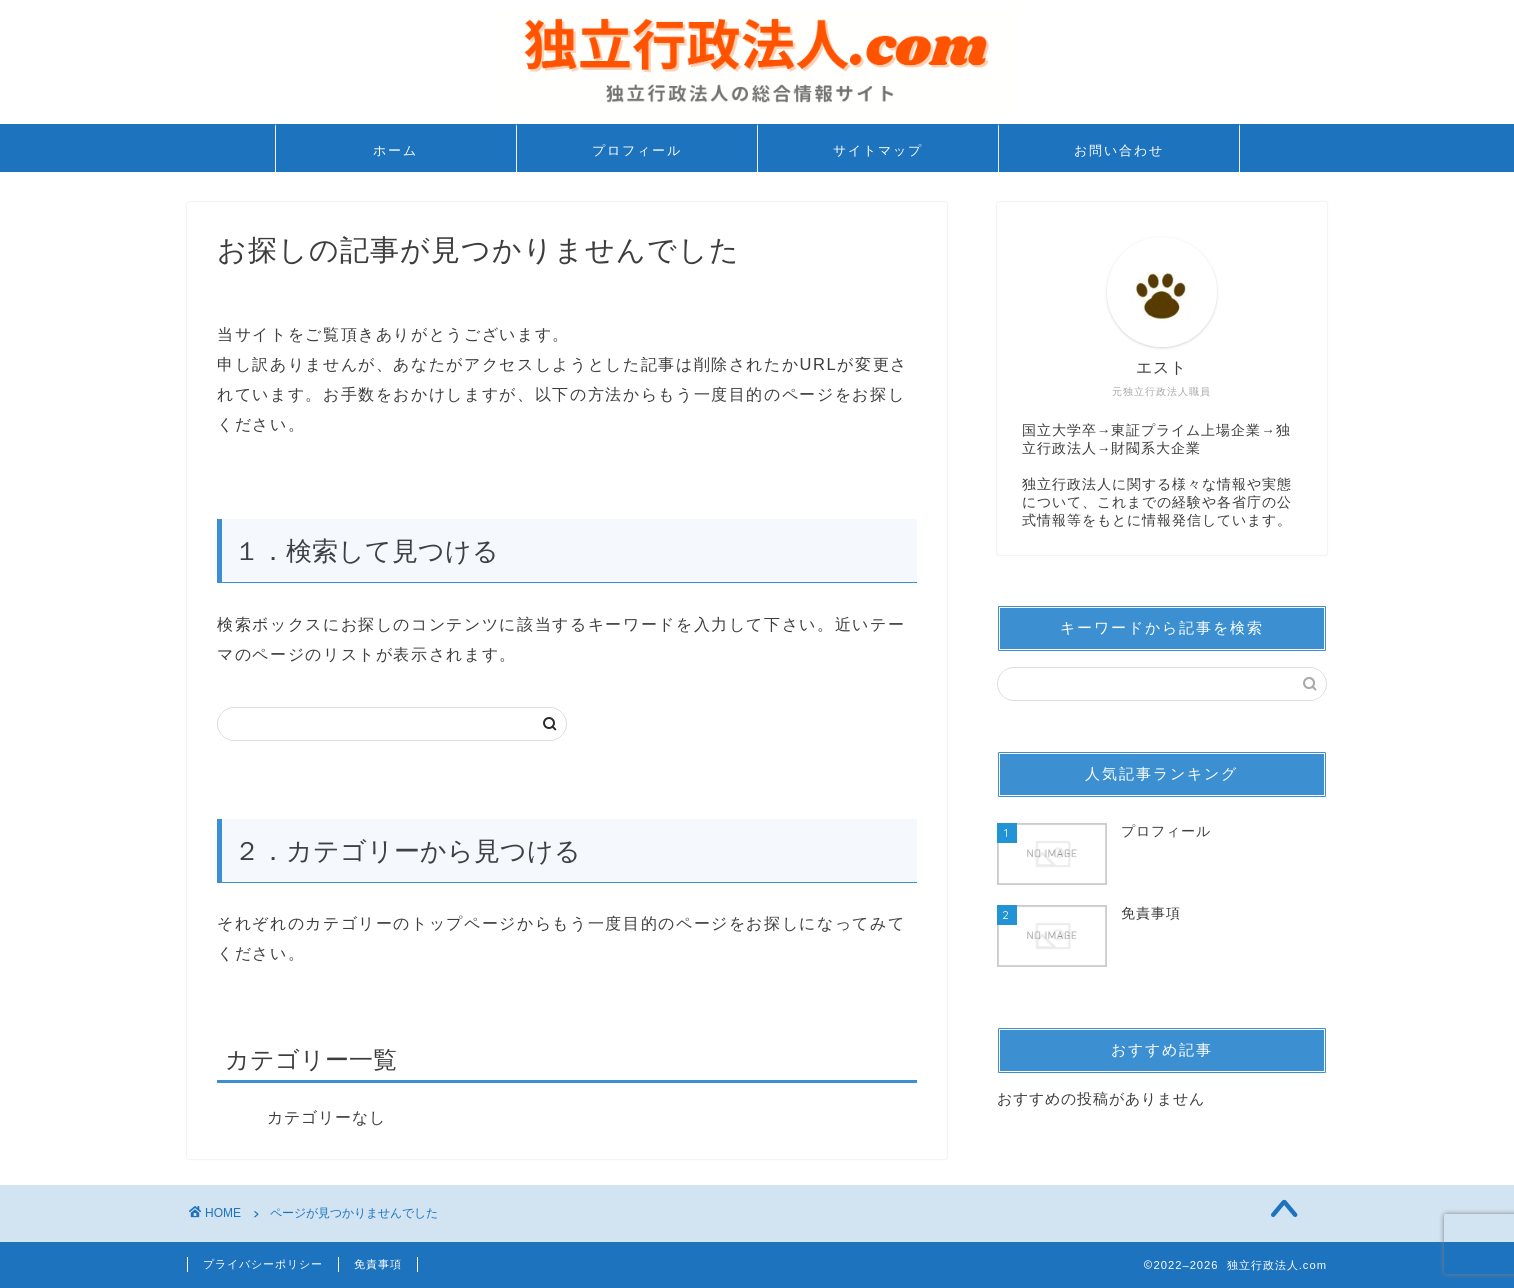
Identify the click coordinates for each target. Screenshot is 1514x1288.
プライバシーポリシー (263, 1264)
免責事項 (378, 1264)
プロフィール (637, 150)
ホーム (395, 150)
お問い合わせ (1119, 150)
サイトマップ (878, 150)
